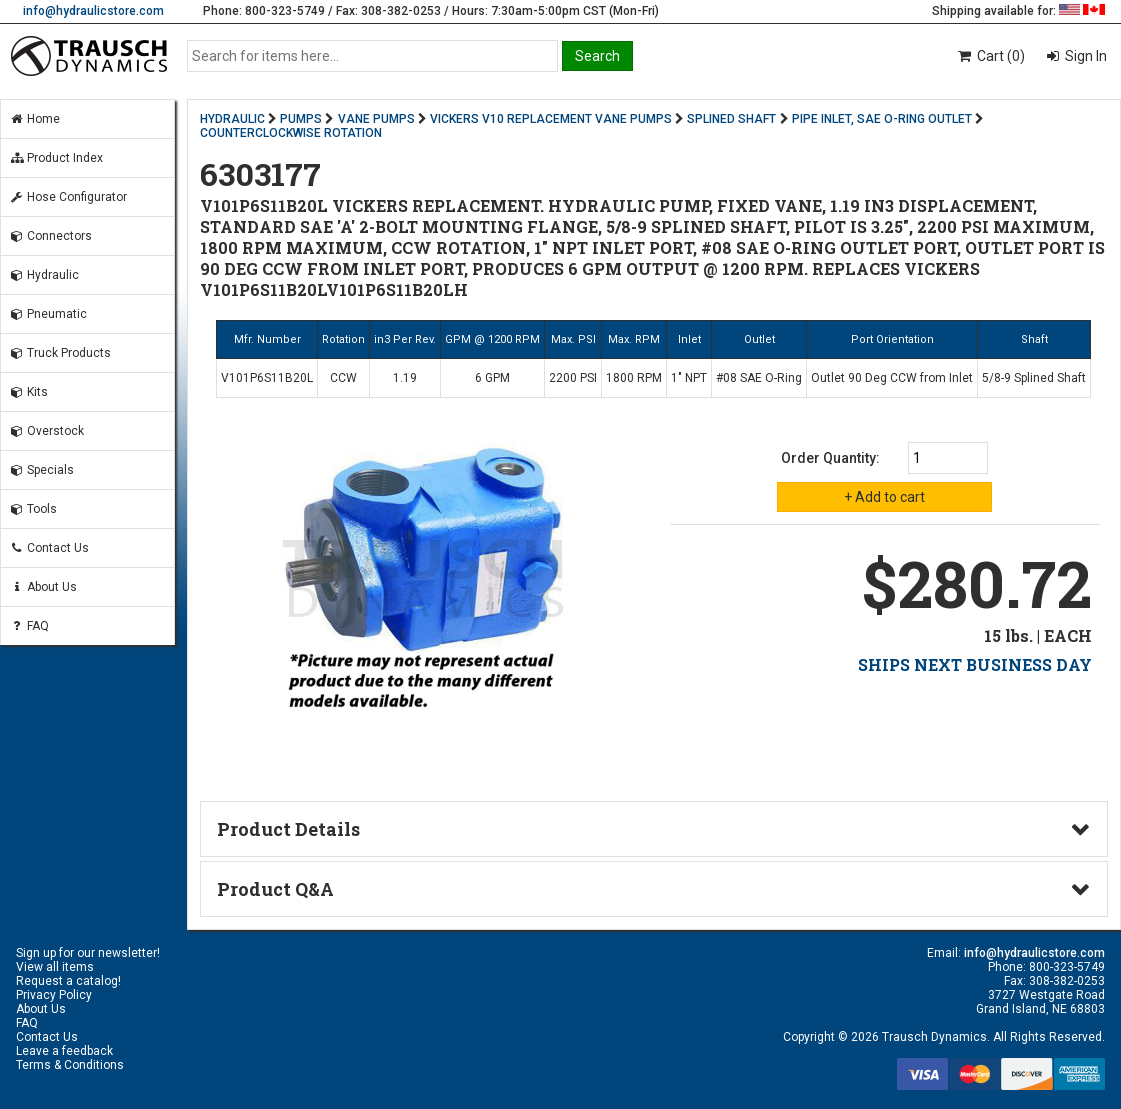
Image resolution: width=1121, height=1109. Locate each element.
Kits (28, 392)
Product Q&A (275, 889)
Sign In (1084, 56)
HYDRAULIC (232, 119)
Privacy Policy (54, 995)
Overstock (46, 431)
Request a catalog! (68, 981)
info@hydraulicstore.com (93, 11)
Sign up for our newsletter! (88, 953)
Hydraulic (44, 275)
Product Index (56, 158)
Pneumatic (48, 314)
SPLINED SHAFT (731, 119)
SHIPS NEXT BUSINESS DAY (975, 664)
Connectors (50, 236)
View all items (55, 967)
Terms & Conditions (70, 1065)
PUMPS (301, 119)
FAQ (29, 626)
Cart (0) (990, 56)
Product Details (288, 829)
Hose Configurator (68, 197)
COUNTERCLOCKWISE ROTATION (291, 133)
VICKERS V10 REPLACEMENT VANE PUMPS (551, 119)
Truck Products (60, 353)
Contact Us (49, 548)
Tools (33, 509)
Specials (41, 470)
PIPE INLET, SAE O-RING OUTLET (882, 119)
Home (34, 119)
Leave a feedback (64, 1051)
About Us (43, 587)
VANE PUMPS (376, 119)
